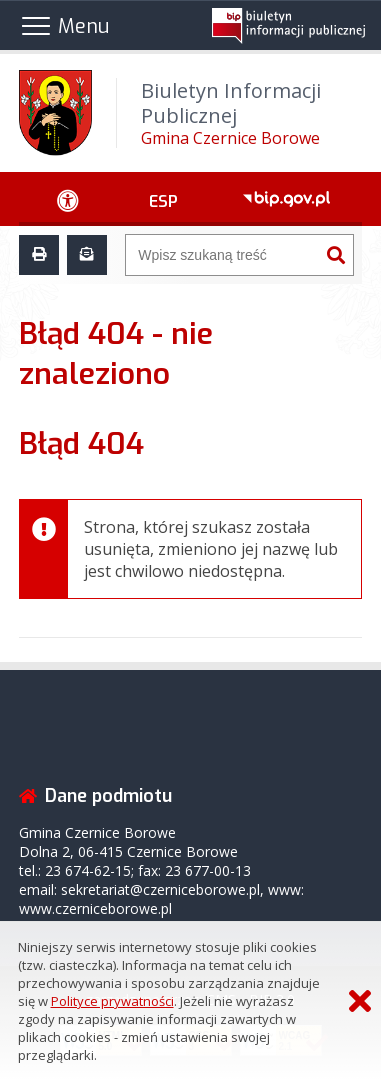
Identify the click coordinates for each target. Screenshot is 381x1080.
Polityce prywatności (112, 1001)
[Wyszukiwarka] (222, 255)
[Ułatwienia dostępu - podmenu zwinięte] (68, 199)
